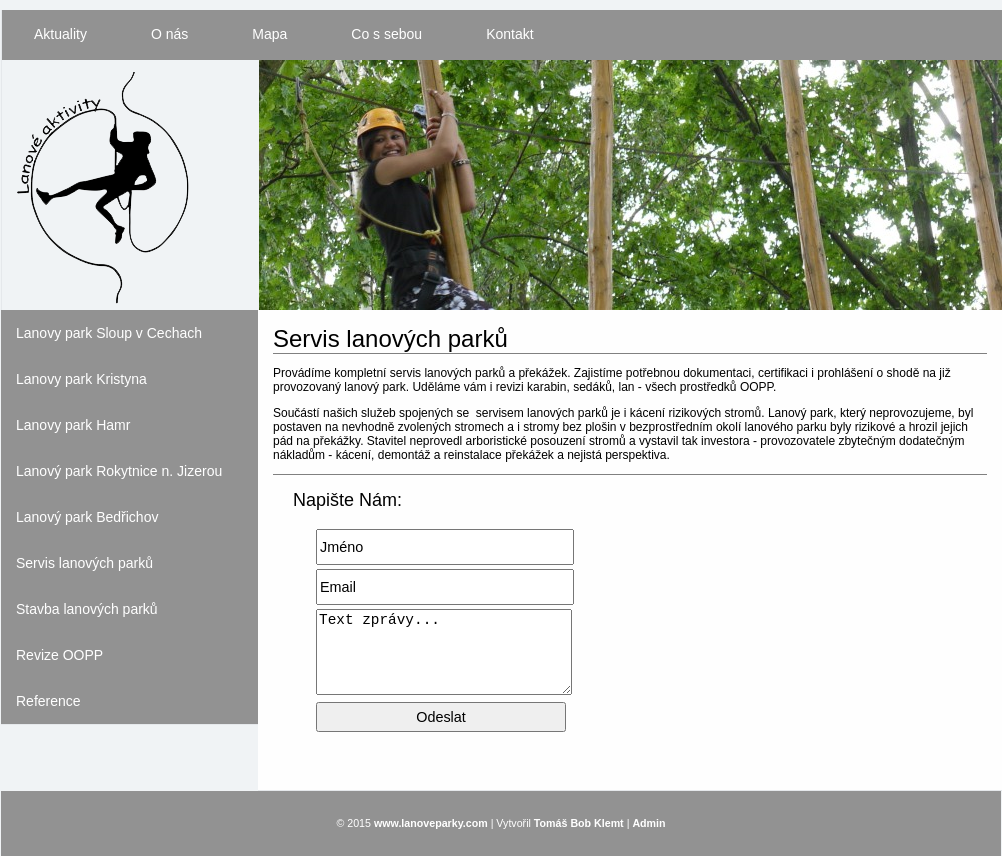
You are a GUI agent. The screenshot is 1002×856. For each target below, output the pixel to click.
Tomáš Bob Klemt (579, 823)
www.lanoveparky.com (431, 823)
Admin (648, 823)
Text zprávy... (444, 652)
